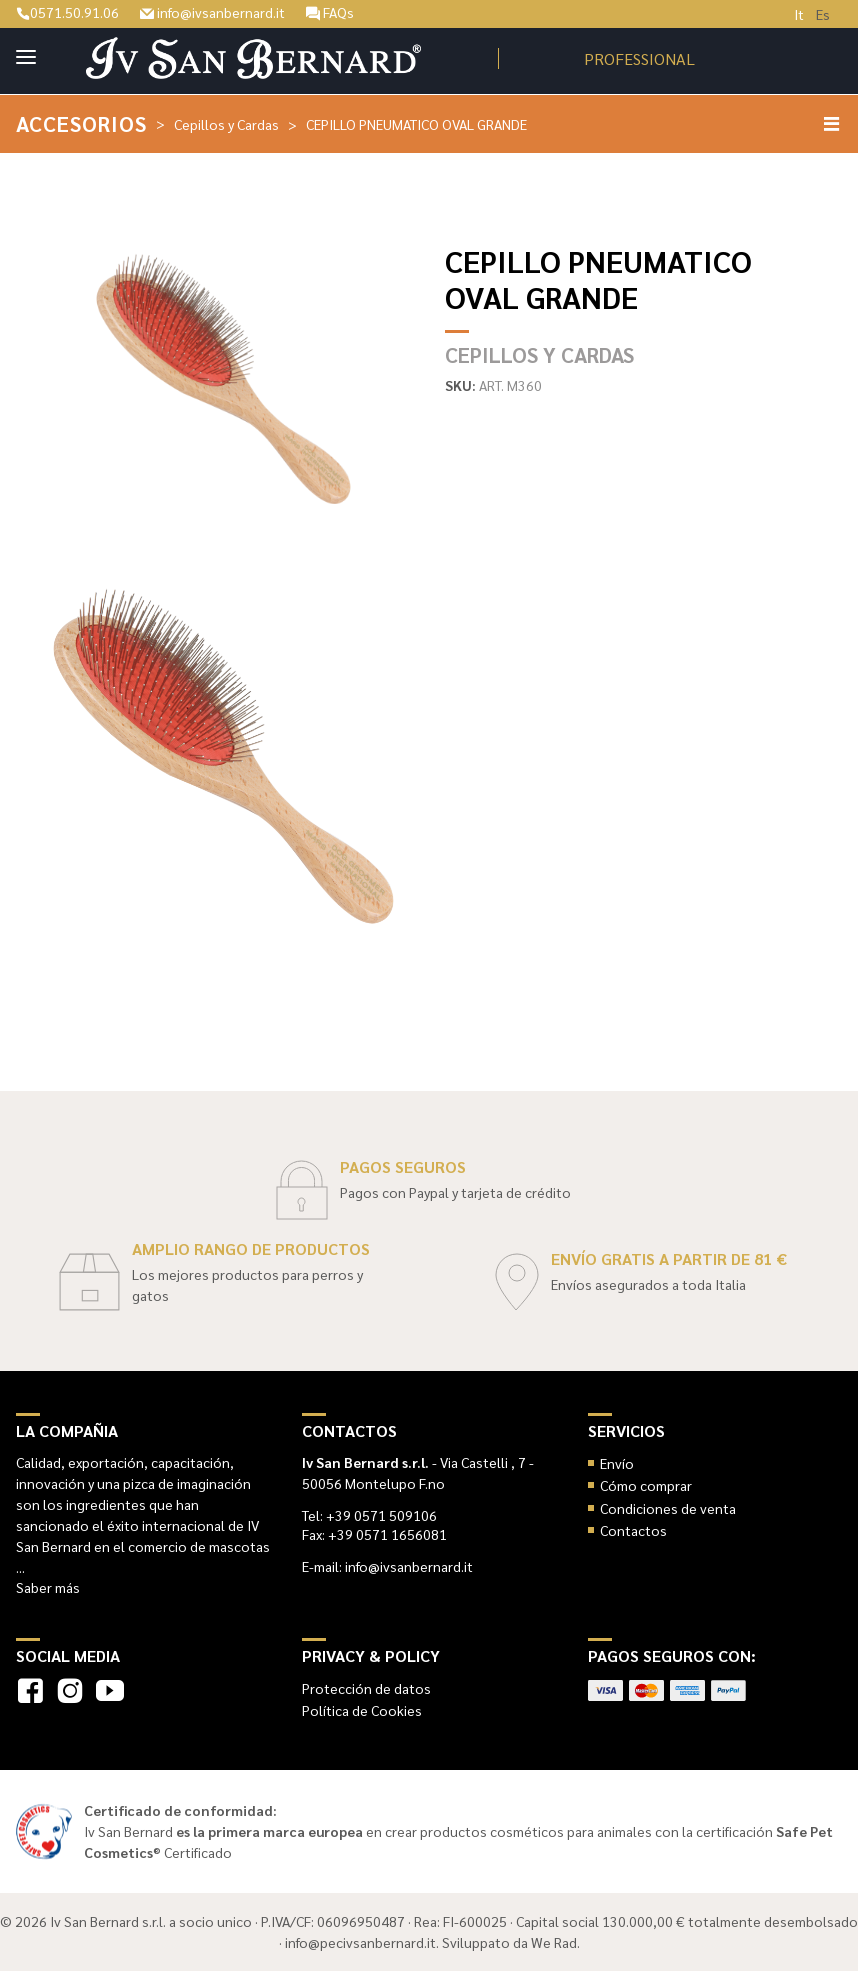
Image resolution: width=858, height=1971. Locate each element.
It (799, 14)
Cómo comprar (646, 1485)
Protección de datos (366, 1688)
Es (823, 14)
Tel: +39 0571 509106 (369, 1515)
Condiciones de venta (668, 1508)
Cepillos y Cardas (226, 124)
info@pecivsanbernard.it (360, 1942)
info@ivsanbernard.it (212, 12)
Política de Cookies (362, 1710)
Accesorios (81, 123)
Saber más (48, 1587)
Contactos (633, 1530)
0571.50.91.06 (67, 12)
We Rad (554, 1942)
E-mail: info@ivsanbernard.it (387, 1566)
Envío (617, 1463)
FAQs (330, 12)
